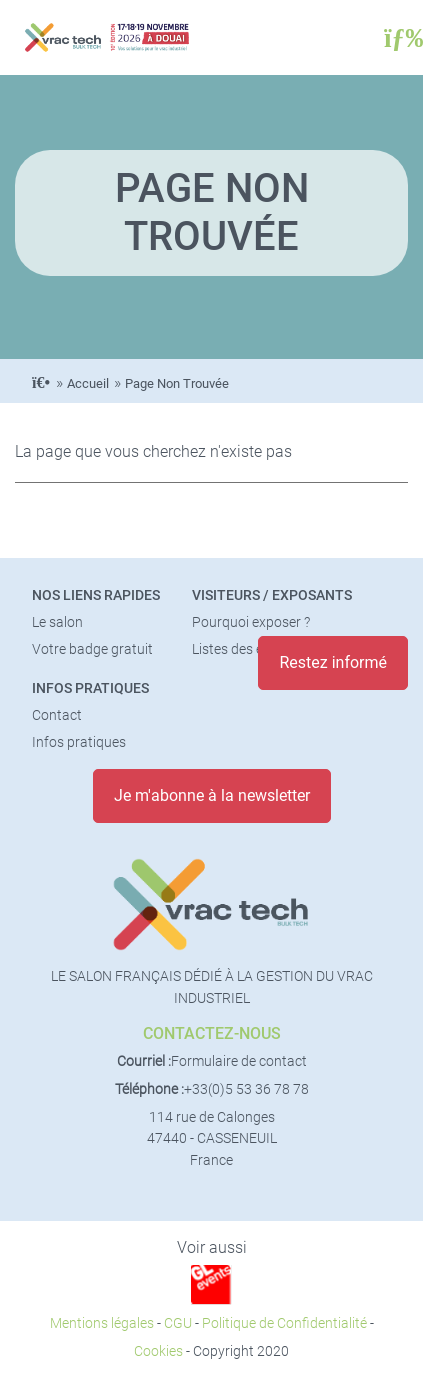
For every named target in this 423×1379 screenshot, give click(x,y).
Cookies (158, 1351)
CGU (178, 1323)
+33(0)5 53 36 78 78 (246, 1089)
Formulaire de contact (239, 1061)
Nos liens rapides (96, 595)
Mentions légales (102, 1323)
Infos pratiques (90, 688)
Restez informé (333, 662)
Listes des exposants (256, 649)
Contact (57, 715)
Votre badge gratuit (92, 649)
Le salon (57, 622)
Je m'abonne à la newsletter (212, 795)
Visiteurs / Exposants (272, 595)
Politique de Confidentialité (284, 1323)
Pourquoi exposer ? (251, 622)
